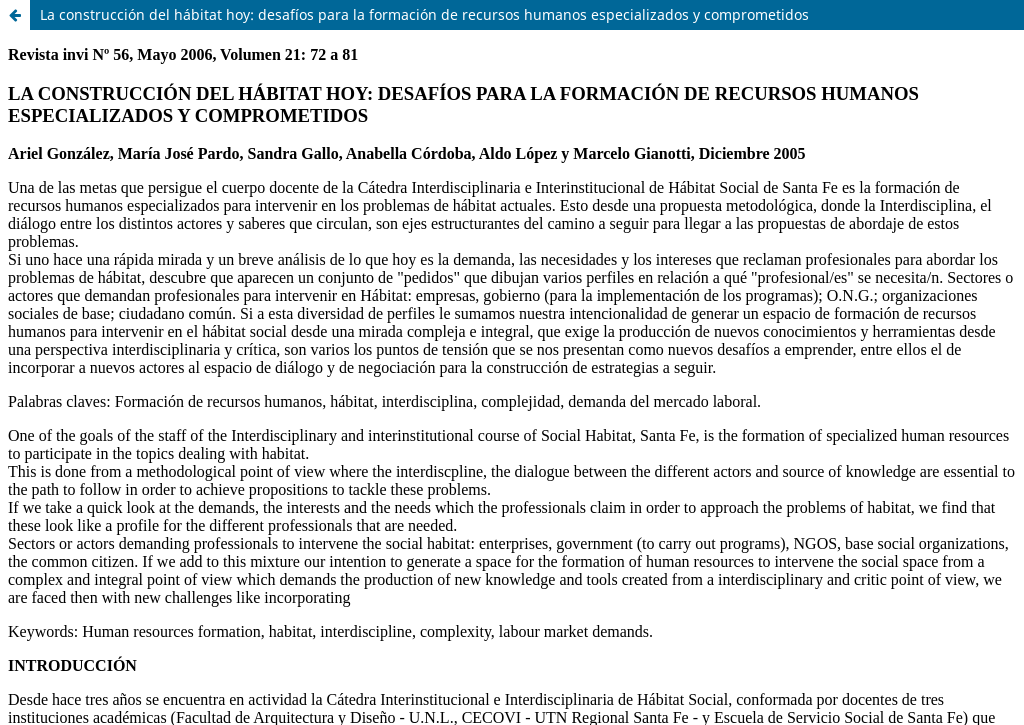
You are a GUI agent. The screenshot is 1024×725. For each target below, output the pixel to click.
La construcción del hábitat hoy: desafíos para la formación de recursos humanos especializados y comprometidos (424, 14)
